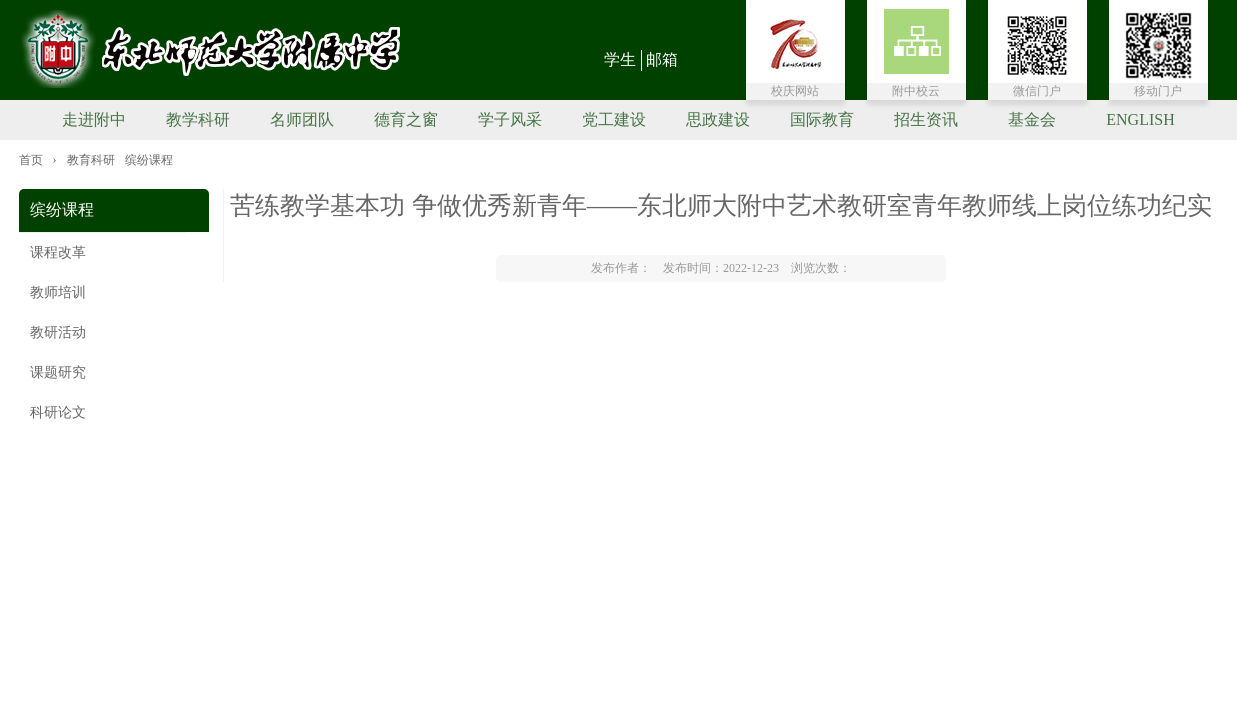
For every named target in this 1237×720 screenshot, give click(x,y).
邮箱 (662, 59)
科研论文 (58, 412)
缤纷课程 (149, 160)
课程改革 (58, 252)
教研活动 (58, 332)
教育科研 (91, 160)
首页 (31, 160)
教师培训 (58, 292)
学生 (620, 59)
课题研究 (58, 372)
